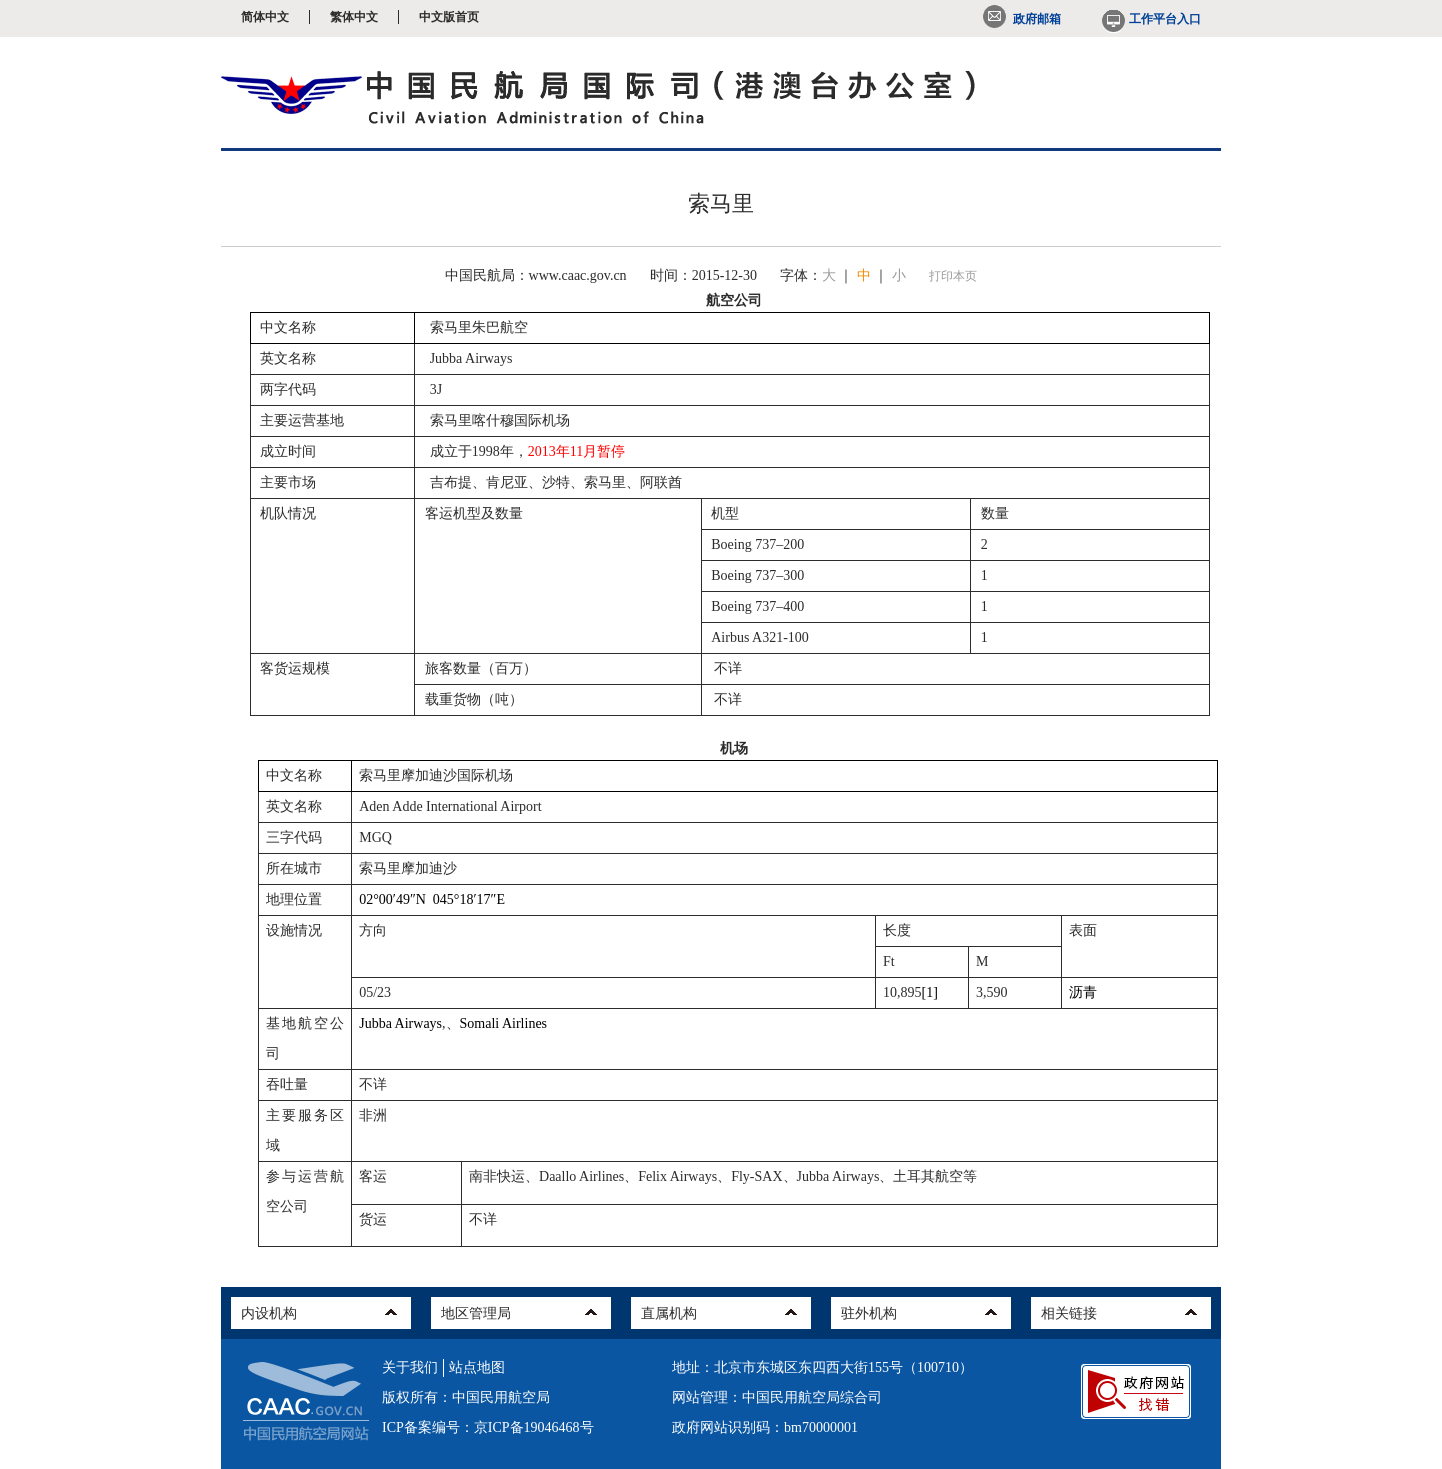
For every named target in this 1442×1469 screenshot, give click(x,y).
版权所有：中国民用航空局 (466, 1397)
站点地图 (477, 1367)
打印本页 (953, 276)
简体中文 (265, 17)
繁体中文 (354, 17)
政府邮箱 (1022, 19)
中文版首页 (449, 17)
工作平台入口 (1150, 19)
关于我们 (410, 1367)
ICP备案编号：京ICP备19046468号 (488, 1427)
